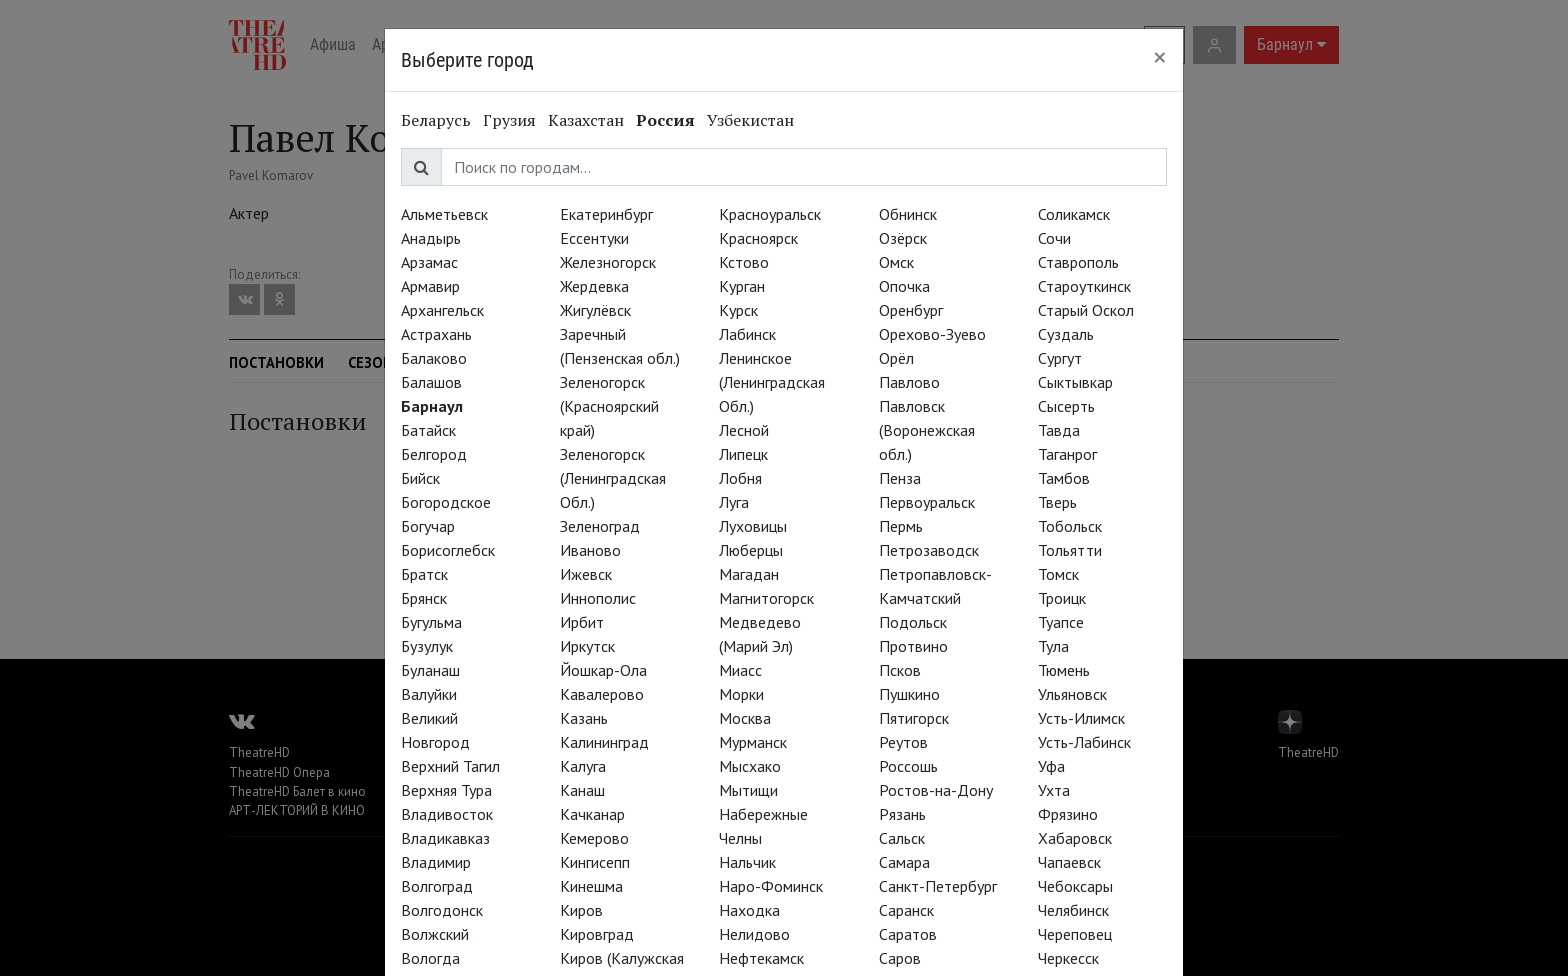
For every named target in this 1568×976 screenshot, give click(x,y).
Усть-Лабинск (1084, 742)
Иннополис (598, 598)
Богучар (428, 526)
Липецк (743, 454)
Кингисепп (595, 862)
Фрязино (1068, 814)
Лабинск (747, 334)
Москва (745, 718)
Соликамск (1074, 214)
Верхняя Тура (446, 790)
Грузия (509, 120)
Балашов (431, 382)
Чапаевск (1069, 862)
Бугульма (431, 622)
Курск (738, 310)
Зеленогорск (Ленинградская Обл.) (613, 478)
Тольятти (1070, 550)
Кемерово (594, 838)
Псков (900, 670)
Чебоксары (1075, 886)
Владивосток (447, 814)
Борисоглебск (448, 550)
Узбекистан (750, 120)
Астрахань (436, 334)
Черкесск (1068, 958)
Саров (900, 958)
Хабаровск (1075, 838)
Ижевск (586, 574)
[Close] (1160, 57)
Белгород (434, 454)
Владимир (436, 862)
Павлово (909, 382)
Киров (581, 910)
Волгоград (437, 886)
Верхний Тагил (450, 766)
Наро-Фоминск (771, 886)
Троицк (1062, 598)
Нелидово (754, 934)
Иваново (590, 550)
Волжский (435, 934)
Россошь (908, 766)
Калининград (604, 742)
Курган (742, 286)
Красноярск (758, 238)
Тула (1053, 646)
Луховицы (753, 526)
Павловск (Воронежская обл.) (927, 430)
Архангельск (442, 310)
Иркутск (587, 646)
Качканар (592, 814)
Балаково (434, 358)
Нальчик (747, 862)
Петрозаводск (929, 550)
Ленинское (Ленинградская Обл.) (772, 382)
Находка (749, 910)
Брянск (424, 598)
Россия (665, 120)
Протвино (913, 646)
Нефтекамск (761, 958)
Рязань (902, 814)
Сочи (1054, 238)
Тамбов (1064, 478)
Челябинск (1073, 910)
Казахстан (586, 120)
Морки (741, 694)
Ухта (1054, 790)
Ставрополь (1078, 262)
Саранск (906, 910)
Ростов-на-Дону (936, 790)
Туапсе (1061, 622)
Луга (734, 502)
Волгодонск (442, 910)
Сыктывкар (1075, 382)
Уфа (1051, 766)
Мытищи (748, 790)
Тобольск (1070, 526)
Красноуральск (770, 214)
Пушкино (909, 694)
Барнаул (432, 406)
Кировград (597, 934)
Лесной (744, 430)
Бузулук (427, 646)
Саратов (908, 934)
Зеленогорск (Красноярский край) (609, 406)
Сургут (1060, 358)
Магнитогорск (766, 598)
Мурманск (753, 742)
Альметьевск (444, 214)
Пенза (900, 478)
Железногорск (608, 262)
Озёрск (903, 238)
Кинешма (591, 886)
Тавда (1059, 430)
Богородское (446, 502)
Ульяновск (1072, 694)
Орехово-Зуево (932, 334)
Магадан (749, 574)
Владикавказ (445, 838)
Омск (896, 262)
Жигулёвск (595, 310)
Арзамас (429, 262)
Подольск (913, 622)
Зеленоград (600, 526)
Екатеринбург (606, 214)
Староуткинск (1084, 286)
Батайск (428, 430)
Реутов (903, 742)
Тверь (1057, 502)
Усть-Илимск (1081, 718)
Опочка (904, 286)
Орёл (896, 358)
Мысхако (750, 766)
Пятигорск (914, 718)
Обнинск (908, 214)
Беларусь (436, 120)
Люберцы (751, 550)
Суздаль (1066, 334)
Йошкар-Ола (603, 670)
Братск (424, 574)
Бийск (420, 478)
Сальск (902, 838)
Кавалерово (602, 694)
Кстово (744, 262)
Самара (904, 862)
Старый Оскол (1086, 310)
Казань (584, 718)
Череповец (1075, 934)
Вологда (430, 958)
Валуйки (429, 694)
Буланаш (430, 670)
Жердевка (594, 286)
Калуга (583, 766)
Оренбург (911, 310)
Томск (1058, 574)
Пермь (901, 526)
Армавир (430, 286)
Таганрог (1067, 454)
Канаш (582, 790)
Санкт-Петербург (938, 886)
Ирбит (582, 622)
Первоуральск (927, 502)
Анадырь (431, 238)
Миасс (740, 670)
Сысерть (1066, 406)
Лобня (740, 478)
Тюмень (1064, 670)
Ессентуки (594, 238)
